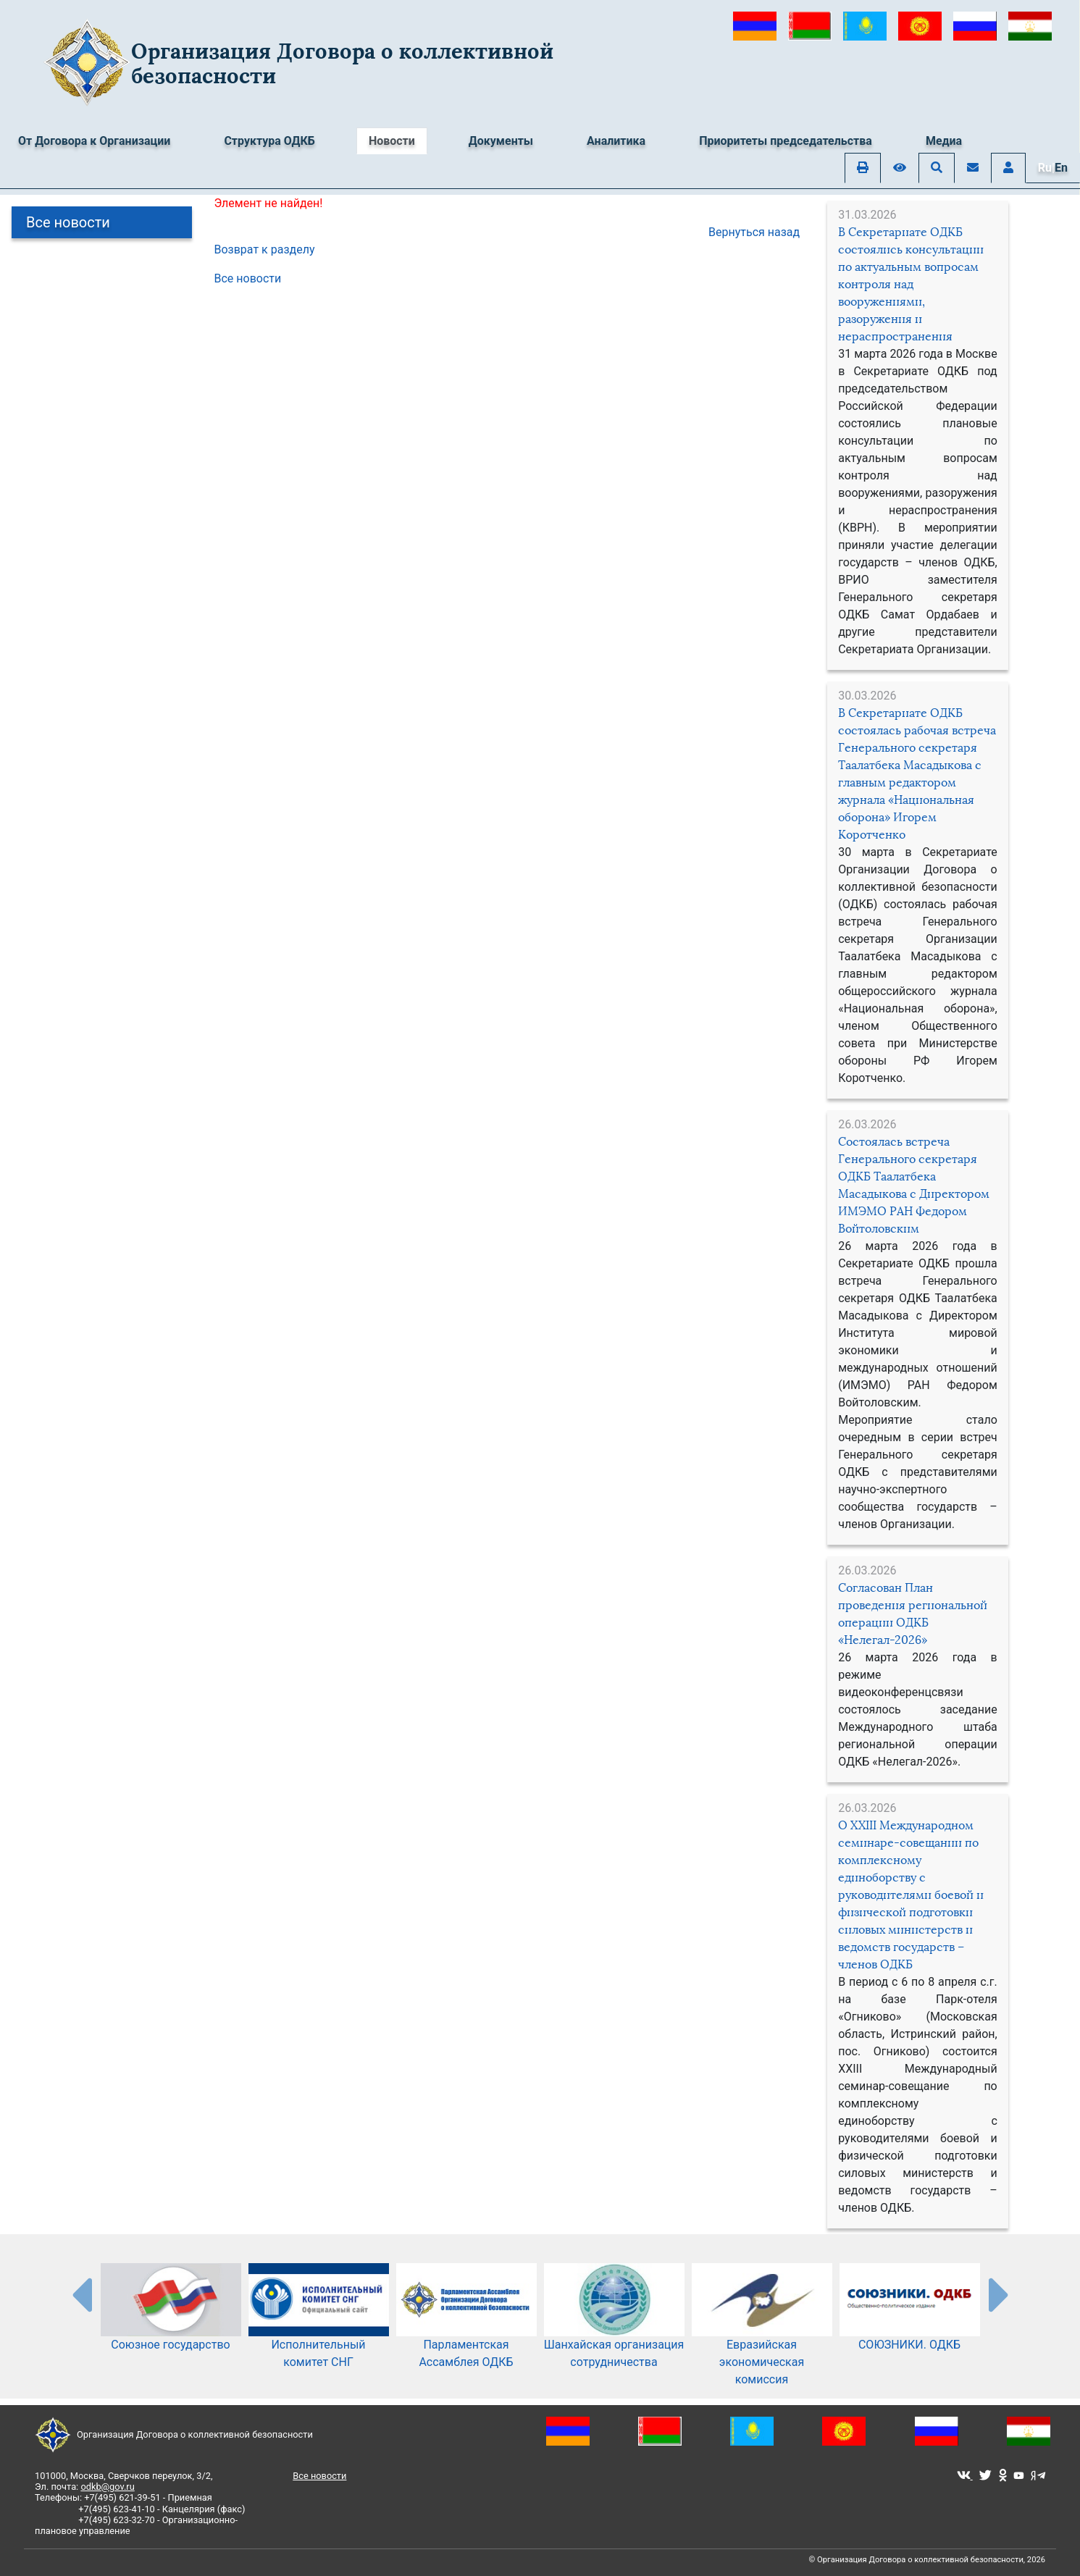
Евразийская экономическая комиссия (762, 2339)
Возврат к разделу (264, 249)
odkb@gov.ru (107, 2486)
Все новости (68, 222)
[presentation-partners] (81, 2294)
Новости (392, 141)
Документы (501, 141)
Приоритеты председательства (785, 141)
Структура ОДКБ (269, 141)
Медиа (944, 141)
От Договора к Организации (94, 141)
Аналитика (616, 141)
